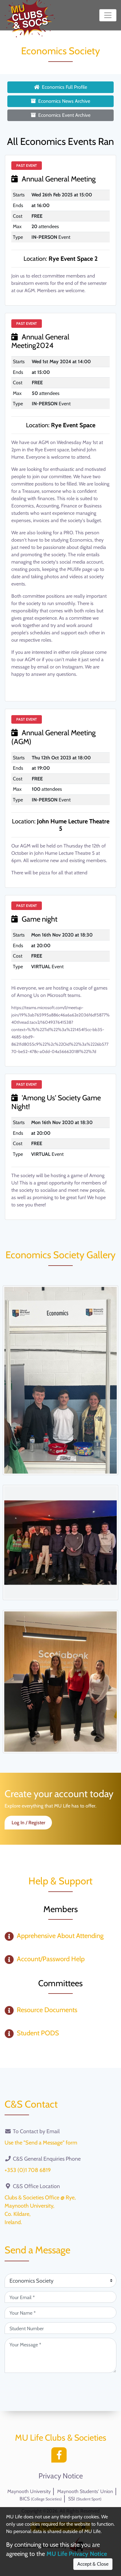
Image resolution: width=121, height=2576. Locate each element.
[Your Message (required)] (60, 2355)
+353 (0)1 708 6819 (28, 2170)
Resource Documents (47, 2010)
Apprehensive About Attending (60, 1936)
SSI (84, 2499)
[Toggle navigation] (107, 15)
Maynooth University (29, 2491)
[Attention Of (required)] (60, 2280)
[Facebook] (60, 2457)
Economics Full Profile (60, 87)
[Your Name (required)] (60, 2312)
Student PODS (38, 2033)
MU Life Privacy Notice (76, 2553)
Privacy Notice (60, 2476)
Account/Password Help (51, 1959)
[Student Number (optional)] (60, 2328)
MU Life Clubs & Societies (60, 2437)
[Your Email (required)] (60, 2297)
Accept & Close (92, 2564)
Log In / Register (28, 1822)
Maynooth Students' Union (85, 2491)
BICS (41, 2499)
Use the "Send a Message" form (41, 2142)
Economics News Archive (60, 101)
